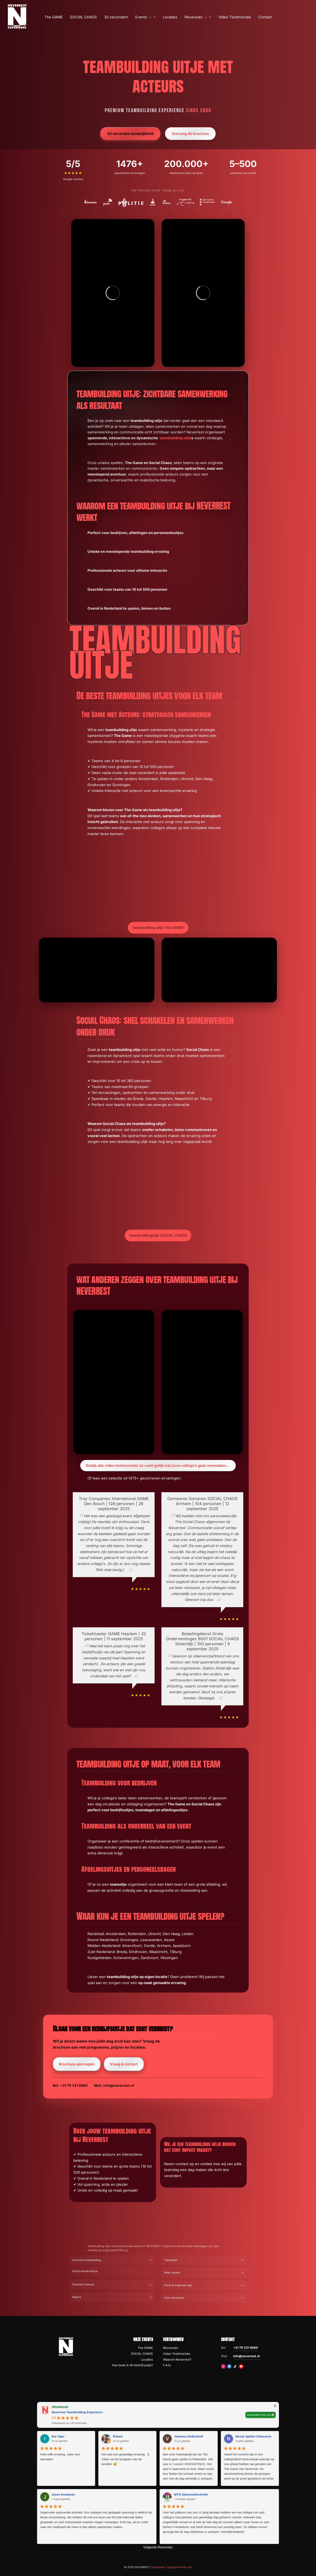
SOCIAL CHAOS (142, 2354)
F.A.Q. (167, 2365)
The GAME (145, 2348)
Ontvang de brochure (190, 133)
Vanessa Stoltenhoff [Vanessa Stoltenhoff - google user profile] (188, 2436)
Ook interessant (174, 2297)
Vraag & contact (124, 2064)
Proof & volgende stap (178, 2285)
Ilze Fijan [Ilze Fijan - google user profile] (58, 2436)
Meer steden (172, 2272)
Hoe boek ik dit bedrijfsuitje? (132, 2365)
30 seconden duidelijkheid (130, 133)
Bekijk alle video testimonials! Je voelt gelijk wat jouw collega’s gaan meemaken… (158, 1465)
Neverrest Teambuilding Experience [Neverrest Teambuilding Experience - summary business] (77, 2412)
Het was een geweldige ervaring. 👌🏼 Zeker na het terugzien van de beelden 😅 (126, 2459)
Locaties (147, 2359)
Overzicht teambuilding (86, 2260)
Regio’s (76, 2296)
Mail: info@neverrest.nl (114, 2086)
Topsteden (171, 2260)
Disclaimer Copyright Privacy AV (172, 2567)
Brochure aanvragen (77, 2064)
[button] (149, 17)
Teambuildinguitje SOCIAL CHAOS (158, 1235)
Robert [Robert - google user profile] (118, 2436)
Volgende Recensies (158, 2547)
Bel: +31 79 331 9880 (70, 2086)
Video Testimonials (176, 2354)
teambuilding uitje (175, 438)
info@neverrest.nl (246, 2356)
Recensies (170, 2348)
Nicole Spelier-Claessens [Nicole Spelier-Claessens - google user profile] (253, 2436)
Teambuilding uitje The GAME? (158, 927)
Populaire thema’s (83, 2284)
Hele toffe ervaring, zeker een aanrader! (60, 2457)
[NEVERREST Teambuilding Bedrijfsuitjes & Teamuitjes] (17, 16)
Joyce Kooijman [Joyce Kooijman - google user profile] (63, 2494)
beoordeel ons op (258, 2414)
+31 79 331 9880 (245, 2348)
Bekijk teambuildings (85, 2271)
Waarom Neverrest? (177, 2359)
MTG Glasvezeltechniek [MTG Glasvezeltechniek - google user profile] (191, 2494)
